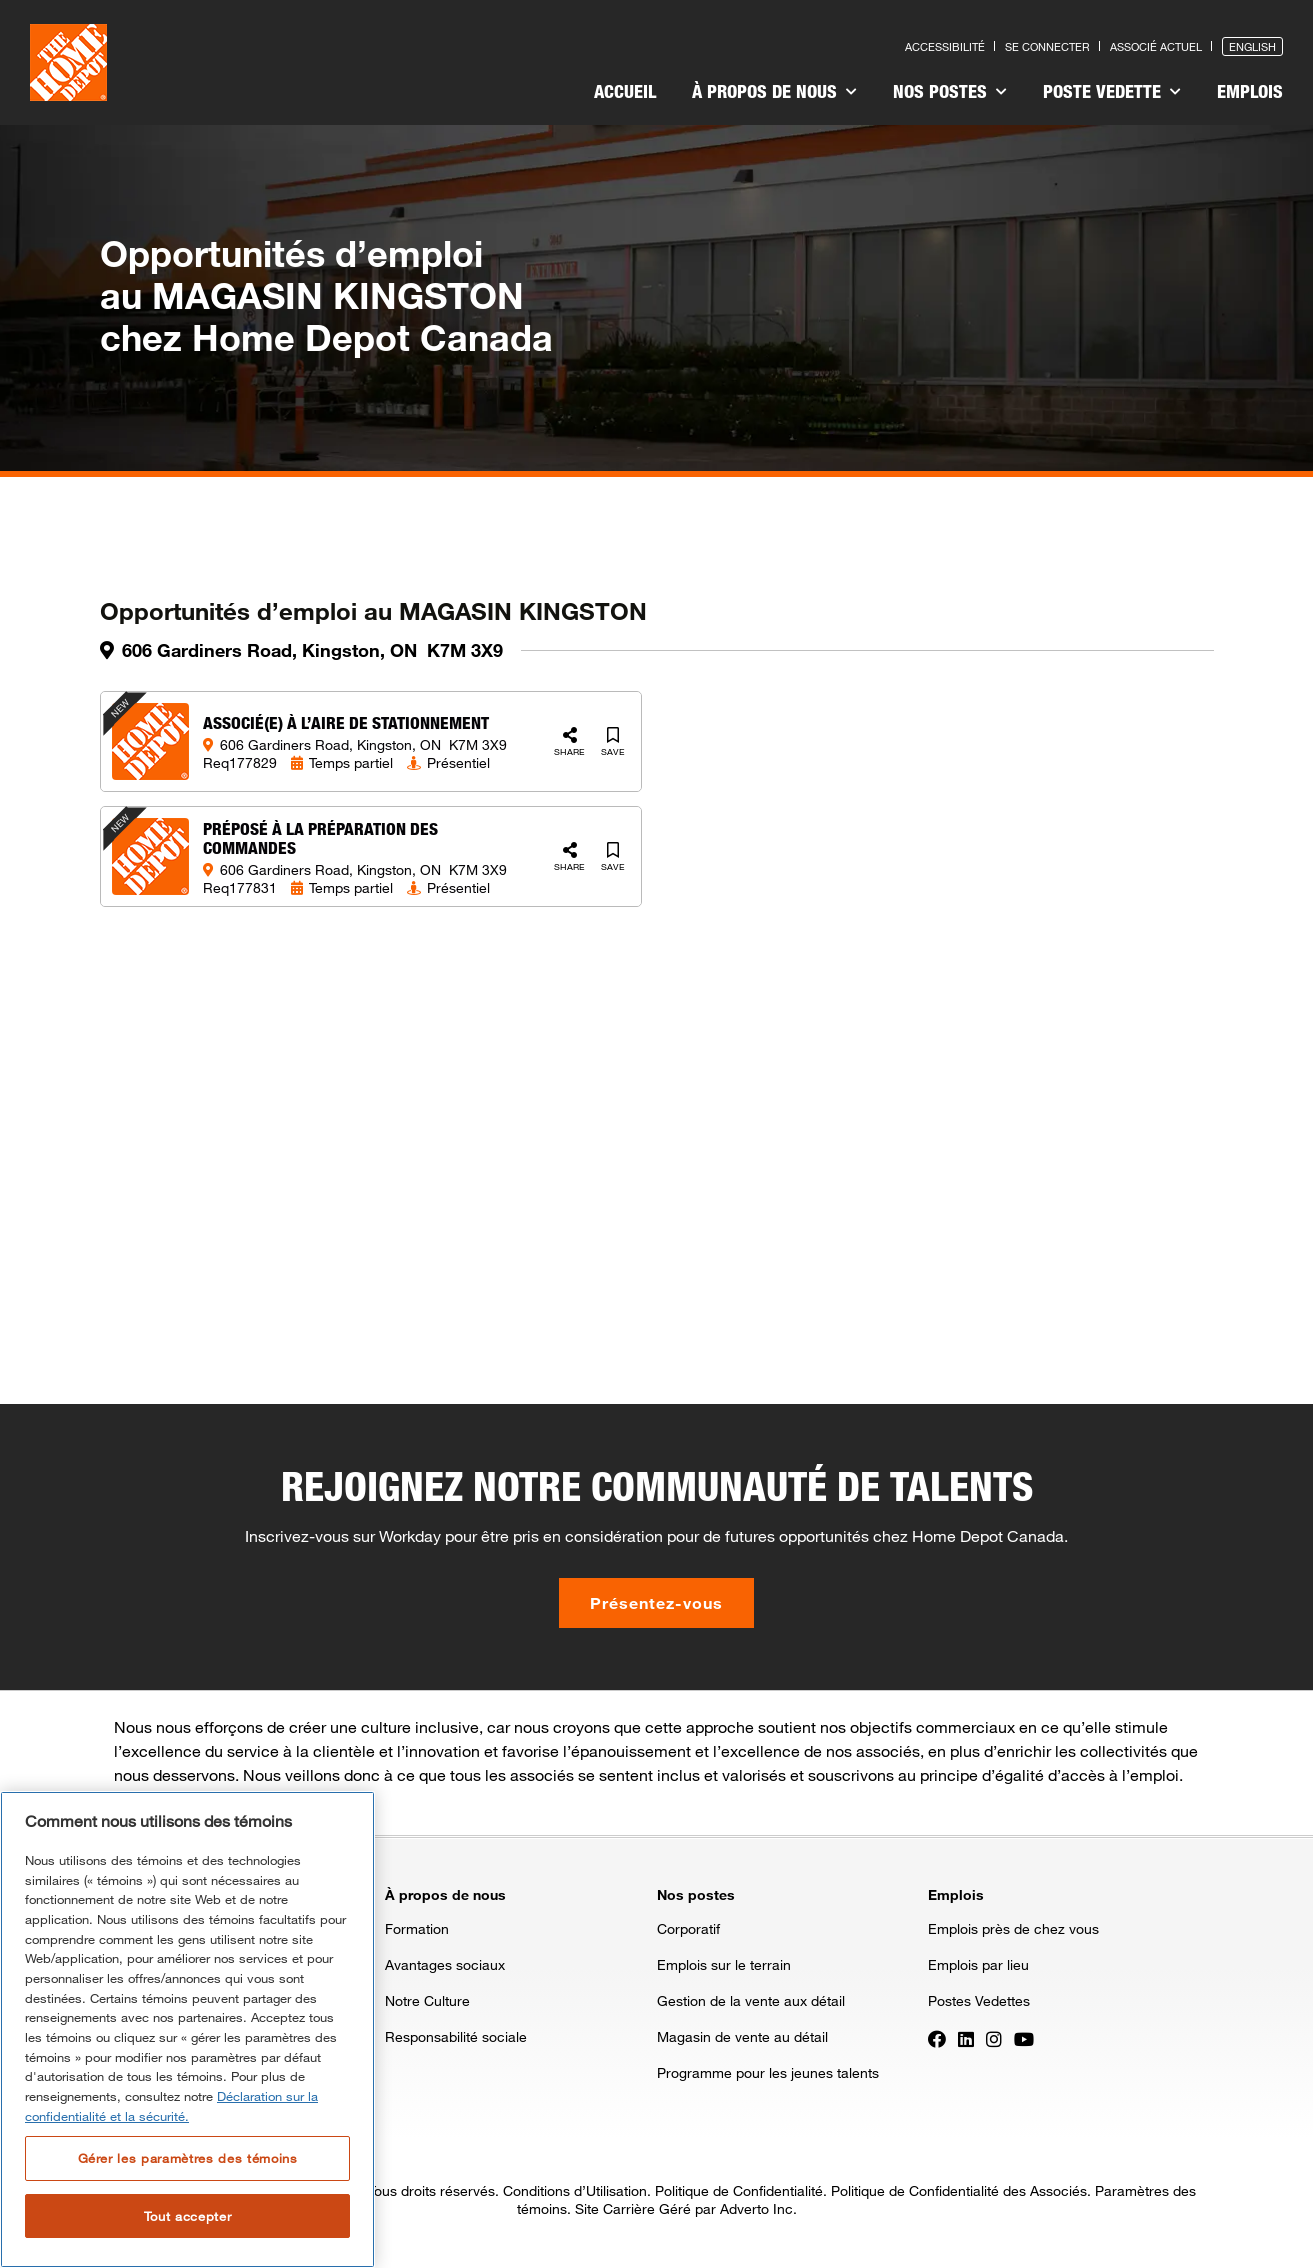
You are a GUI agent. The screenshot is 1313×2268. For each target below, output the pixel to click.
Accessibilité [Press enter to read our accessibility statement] (945, 46)
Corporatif (688, 1928)
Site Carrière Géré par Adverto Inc (684, 2208)
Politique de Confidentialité (739, 2190)
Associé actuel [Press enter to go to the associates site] (1156, 46)
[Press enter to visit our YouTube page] (1024, 2038)
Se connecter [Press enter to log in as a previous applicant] (1047, 46)
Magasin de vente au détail (742, 2036)
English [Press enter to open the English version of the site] (1252, 46)
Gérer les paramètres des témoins (188, 2158)
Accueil (625, 91)
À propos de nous (774, 91)
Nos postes (950, 91)
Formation (417, 1928)
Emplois (1250, 91)
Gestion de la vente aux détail (751, 2000)
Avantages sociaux (445, 1964)
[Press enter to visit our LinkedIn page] (966, 2038)
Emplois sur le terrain (724, 1964)
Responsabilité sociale (456, 2036)
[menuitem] (625, 94)
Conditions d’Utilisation (575, 2190)
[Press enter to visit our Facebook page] (937, 2038)
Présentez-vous (656, 1602)
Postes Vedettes (979, 2000)
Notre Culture (427, 2000)
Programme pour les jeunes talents (768, 2072)
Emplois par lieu (978, 1964)
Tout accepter (188, 2216)
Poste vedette (1112, 91)
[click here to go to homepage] (68, 62)
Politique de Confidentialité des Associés (959, 2190)
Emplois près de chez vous (1013, 1928)
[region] (187, 2029)
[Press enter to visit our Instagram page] (994, 2038)
